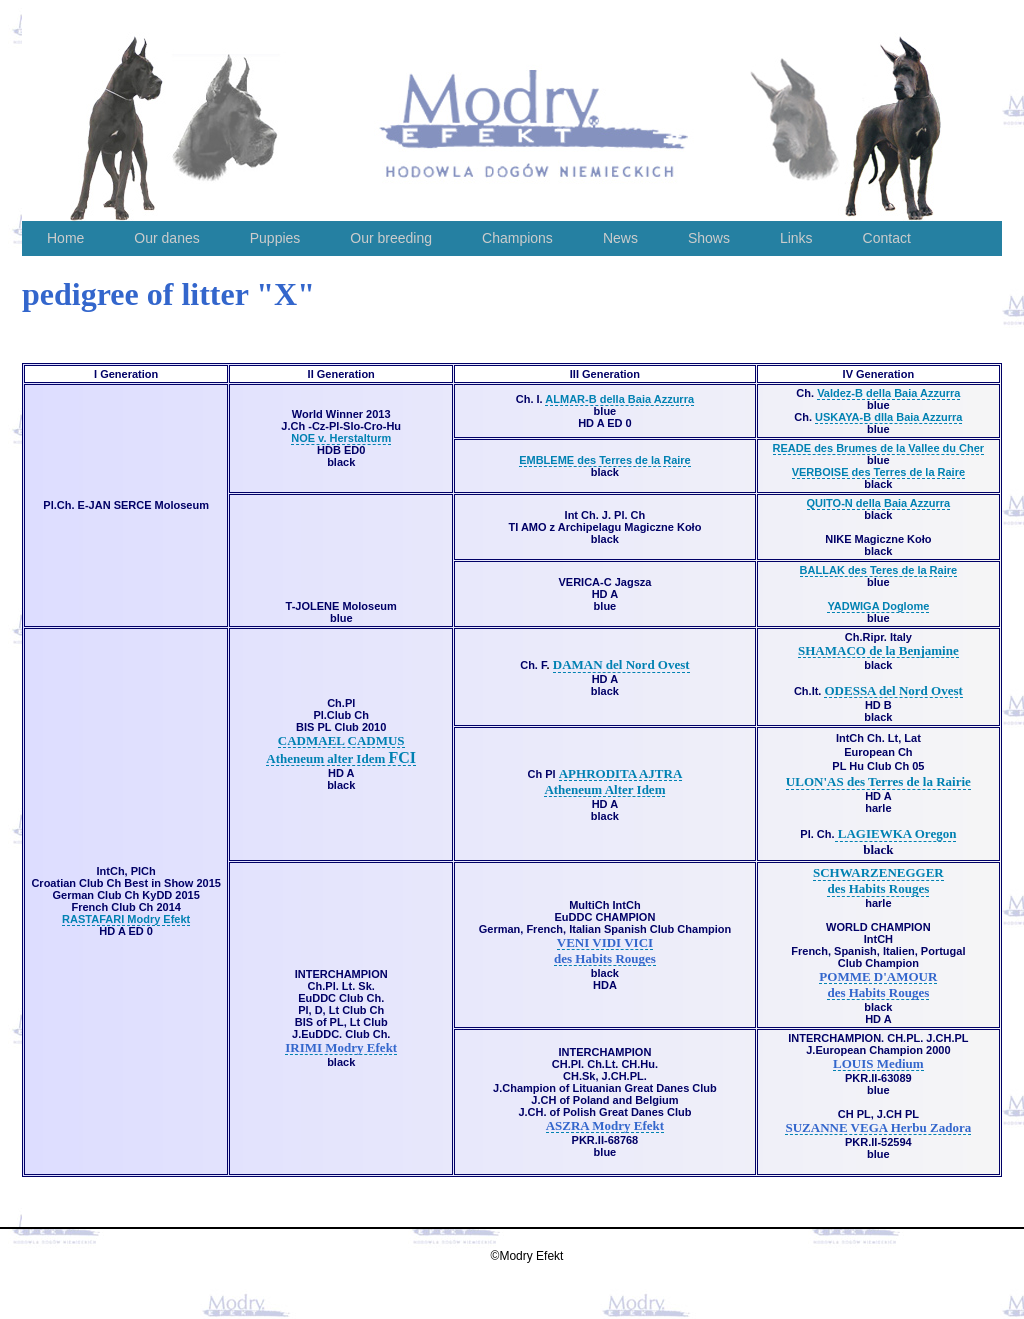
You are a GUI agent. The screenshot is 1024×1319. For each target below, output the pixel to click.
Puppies (275, 238)
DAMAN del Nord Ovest (621, 664)
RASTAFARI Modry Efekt (126, 919)
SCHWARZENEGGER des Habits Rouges (878, 880)
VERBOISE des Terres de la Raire (878, 472)
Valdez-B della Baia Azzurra (888, 393)
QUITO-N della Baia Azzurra (879, 503)
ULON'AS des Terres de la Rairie (878, 781)
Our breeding (391, 238)
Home (65, 238)
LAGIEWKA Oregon (896, 833)
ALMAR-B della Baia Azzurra (619, 399)
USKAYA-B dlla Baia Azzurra (888, 417)
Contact (887, 238)
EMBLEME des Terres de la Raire (605, 460)
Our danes (166, 238)
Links (796, 238)
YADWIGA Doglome (878, 606)
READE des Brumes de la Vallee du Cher (879, 448)
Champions (517, 238)
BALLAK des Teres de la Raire (879, 570)
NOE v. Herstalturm (341, 438)
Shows (709, 238)
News (620, 238)
